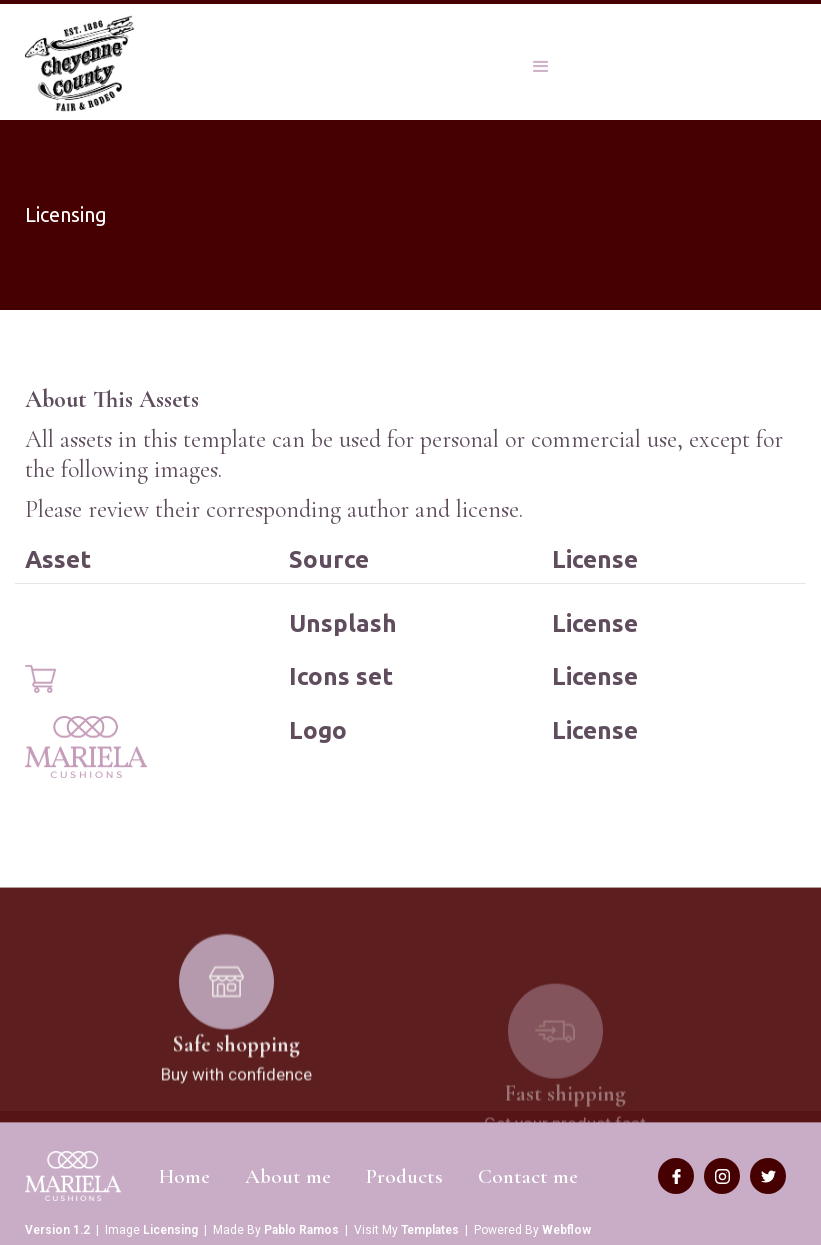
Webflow (566, 1230)
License (595, 623)
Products (404, 1176)
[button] (541, 62)
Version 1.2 (57, 1230)
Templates (430, 1230)
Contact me (528, 1176)
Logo (318, 730)
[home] (81, 64)
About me (288, 1176)
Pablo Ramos (301, 1230)
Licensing (170, 1230)
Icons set (341, 676)
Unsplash (343, 623)
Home (184, 1176)
